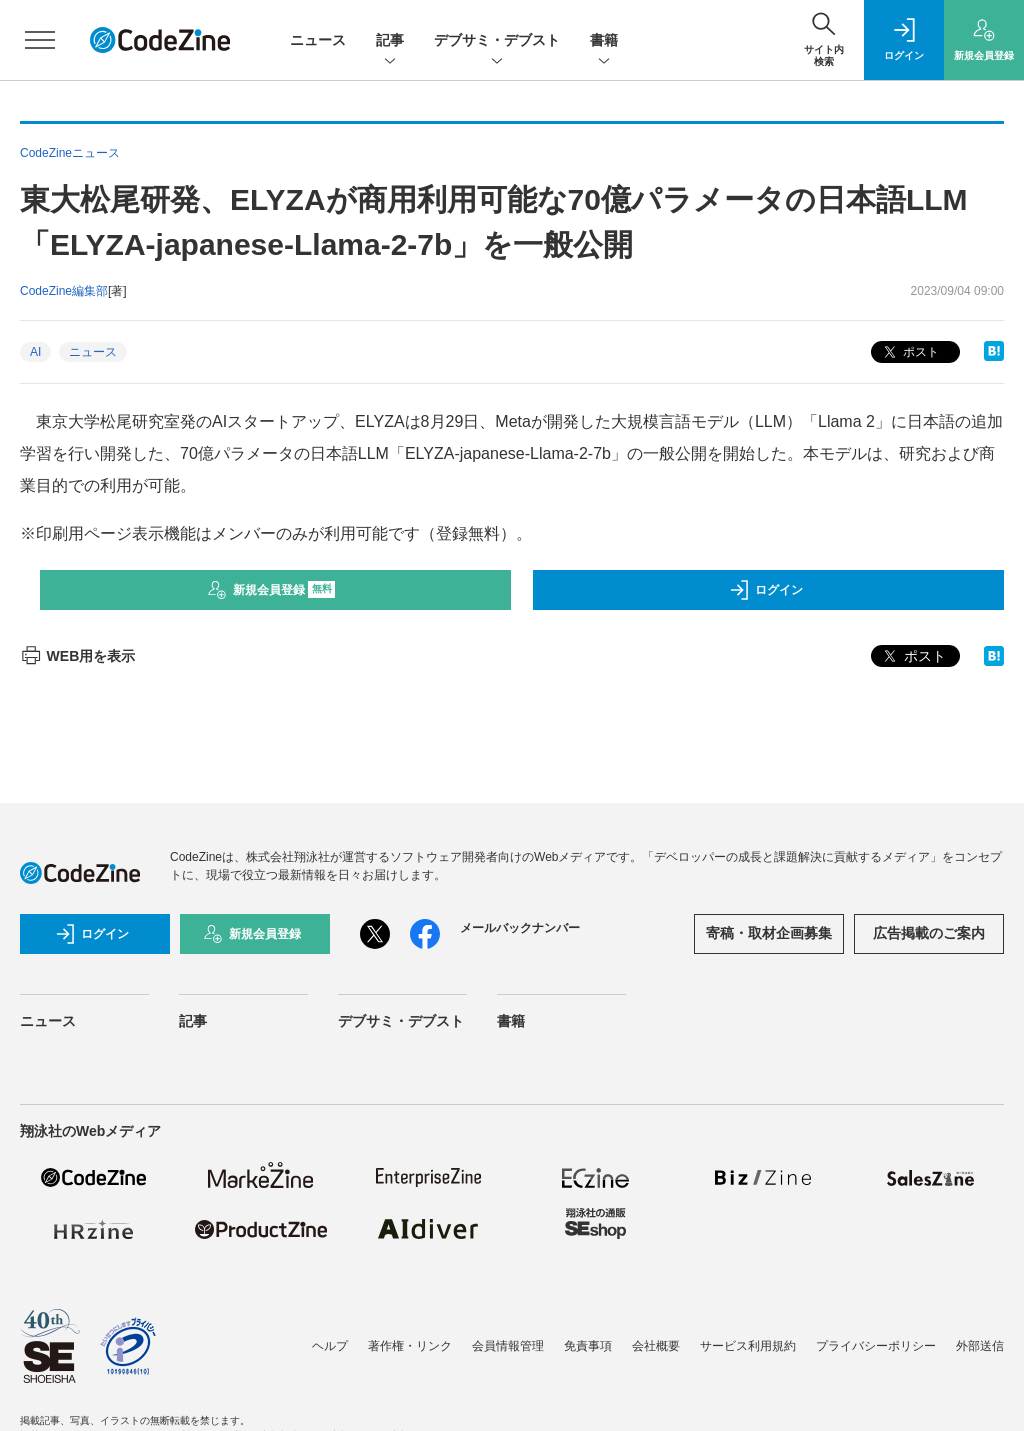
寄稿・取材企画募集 (769, 933)
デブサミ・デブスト (497, 41)
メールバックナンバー (520, 928)
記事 (390, 41)
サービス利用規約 (748, 1346)
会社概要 (656, 1346)
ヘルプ (330, 1346)
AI (35, 352)
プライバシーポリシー (876, 1346)
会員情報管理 (508, 1346)
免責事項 (588, 1346)
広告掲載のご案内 (929, 933)
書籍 (604, 41)
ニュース (318, 40)
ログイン (766, 590)
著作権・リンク (410, 1346)
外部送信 (980, 1346)
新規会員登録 (271, 590)
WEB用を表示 (77, 656)
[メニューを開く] (40, 40)
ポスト (909, 352)
